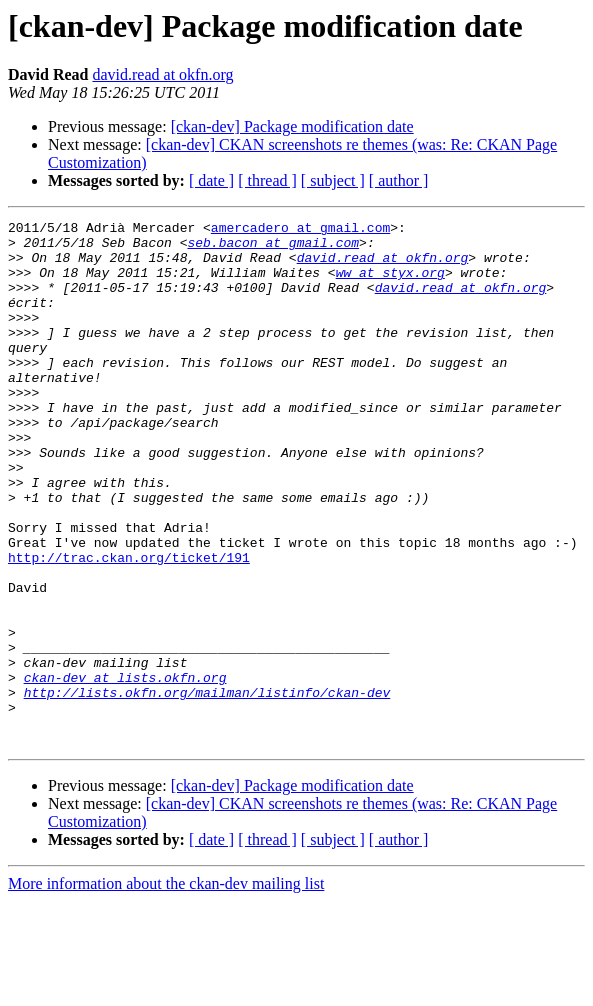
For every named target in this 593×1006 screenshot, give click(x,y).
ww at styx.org (390, 284)
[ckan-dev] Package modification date (292, 126)
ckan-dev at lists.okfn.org (125, 770)
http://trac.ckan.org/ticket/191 (129, 626)
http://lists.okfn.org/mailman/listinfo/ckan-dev (207, 788)
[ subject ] (333, 180)
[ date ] (211, 180)
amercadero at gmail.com (300, 230)
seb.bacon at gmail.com (273, 248)
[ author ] (399, 180)
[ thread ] (267, 180)
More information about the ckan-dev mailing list (166, 988)
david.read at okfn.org (162, 74)
